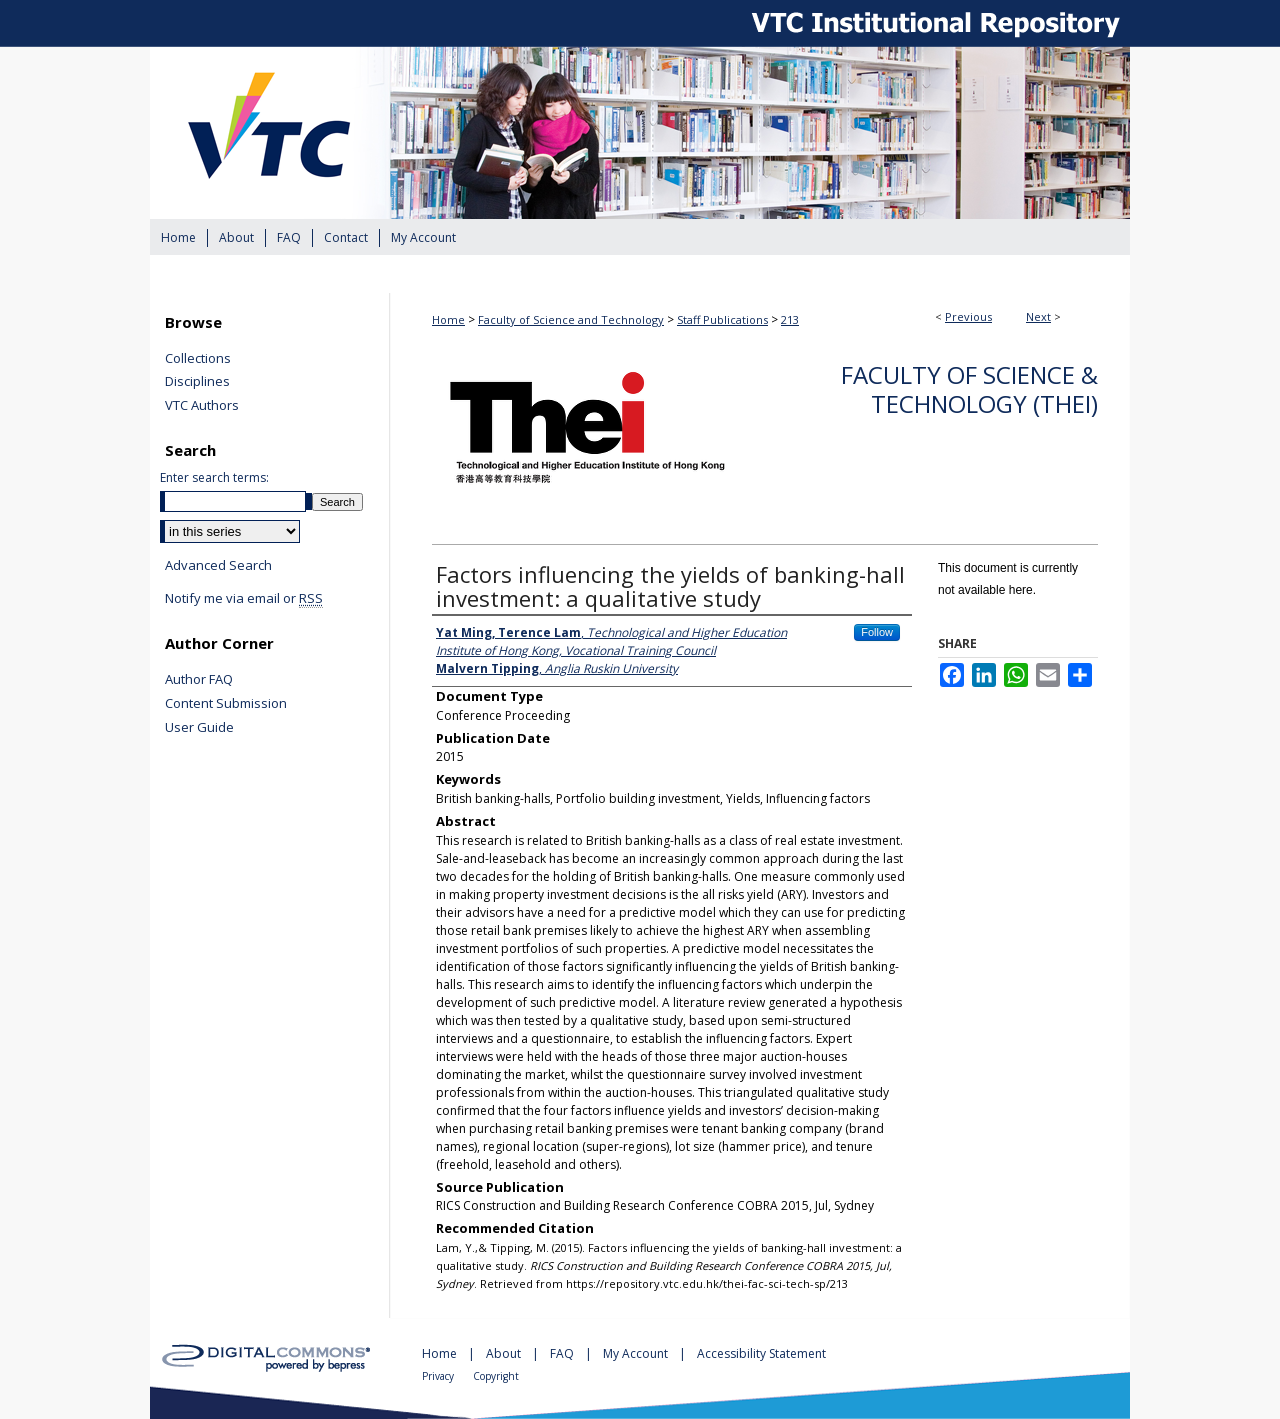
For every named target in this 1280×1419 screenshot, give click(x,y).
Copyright (496, 1376)
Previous (968, 316)
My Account (637, 1353)
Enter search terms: (214, 477)
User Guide (199, 728)
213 (790, 319)
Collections (198, 359)
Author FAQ (199, 680)
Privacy (439, 1376)
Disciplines (197, 382)
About (505, 1353)
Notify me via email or (244, 599)
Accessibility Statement (761, 1353)
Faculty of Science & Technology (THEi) (969, 389)
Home (448, 319)
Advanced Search (218, 565)
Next (1038, 316)
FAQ (563, 1353)
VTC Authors (202, 406)
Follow (877, 632)
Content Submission (226, 704)
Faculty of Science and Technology (571, 319)
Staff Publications (722, 319)
